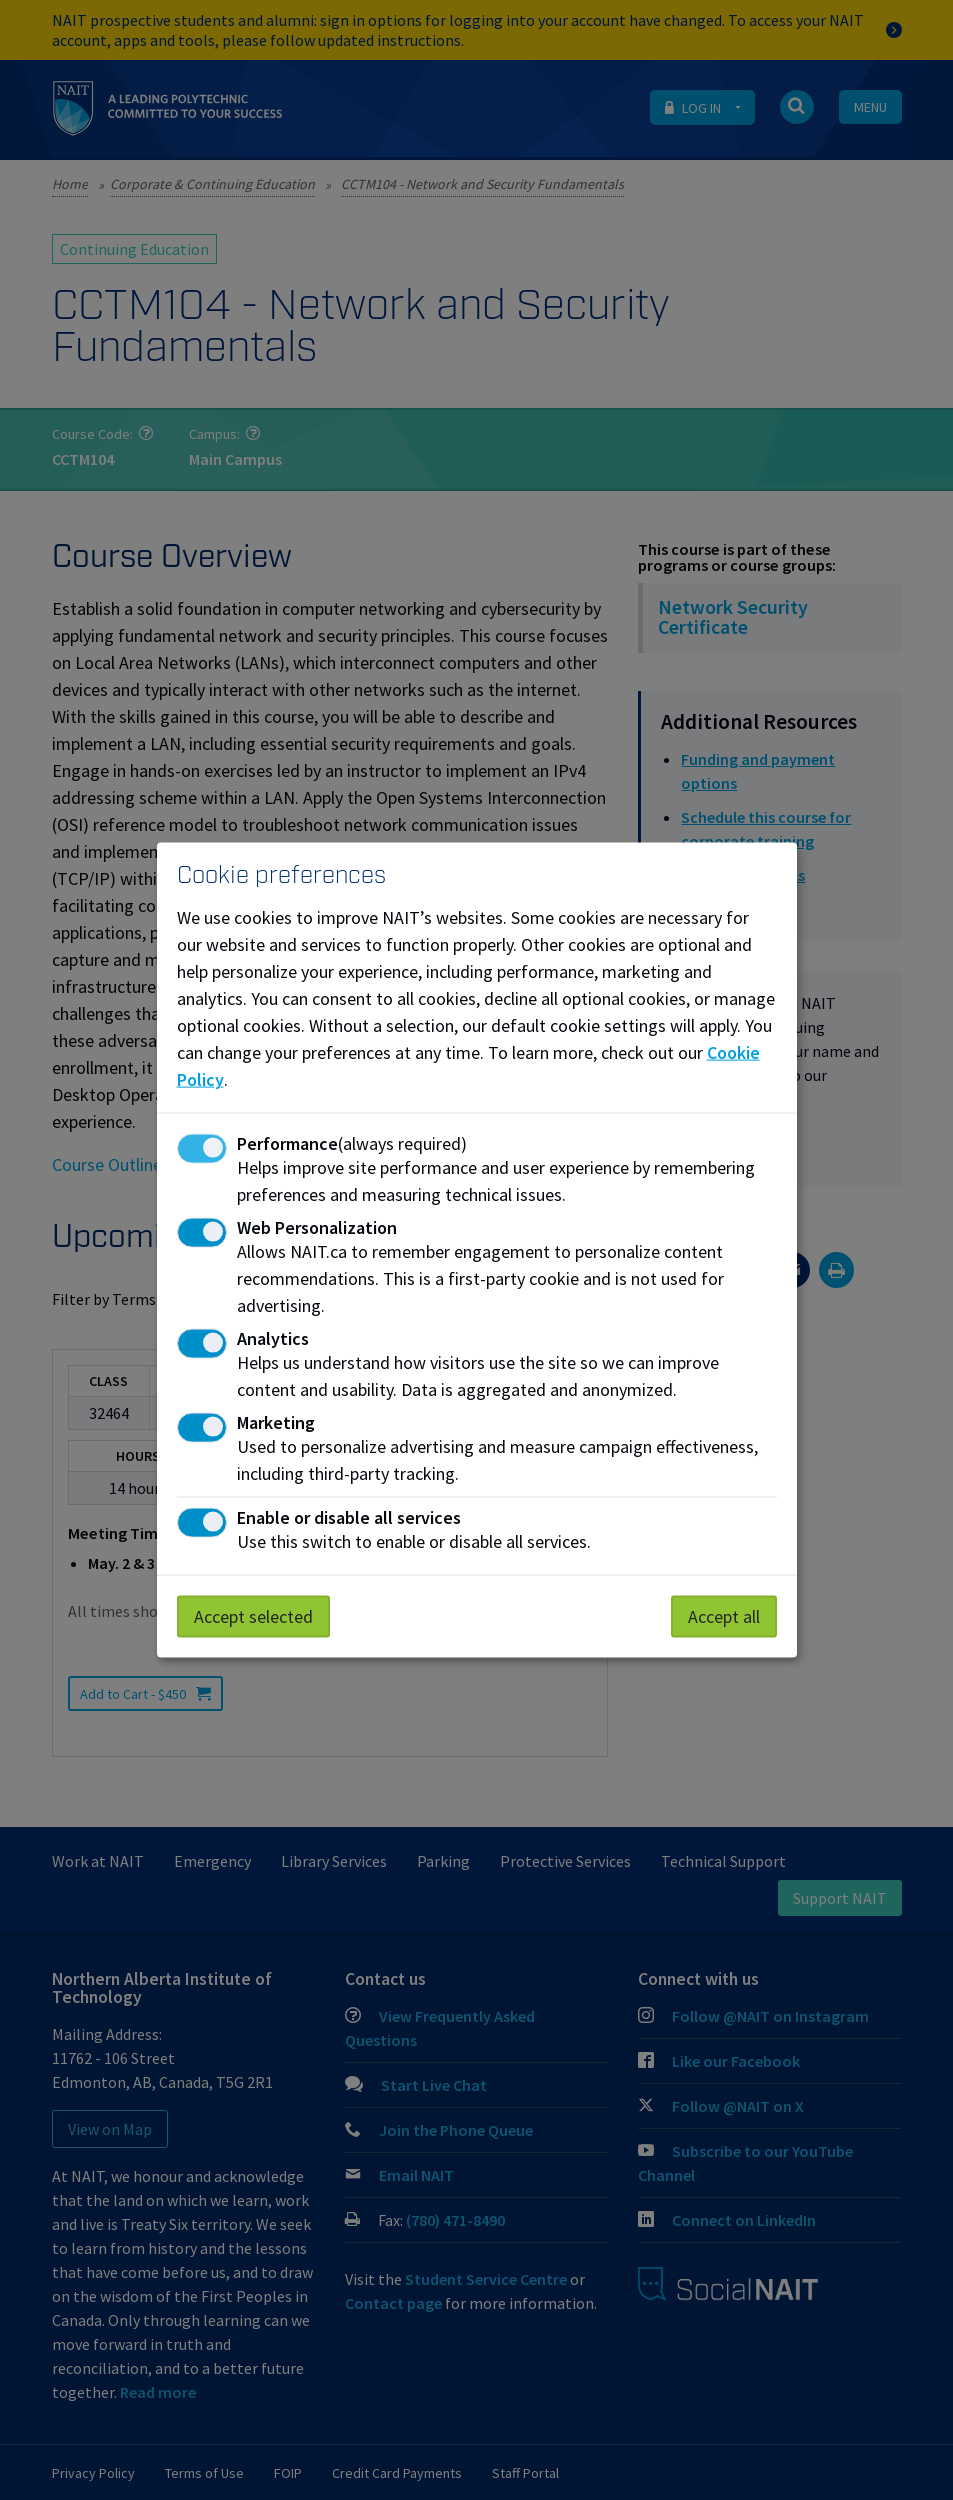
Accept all (724, 1615)
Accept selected (253, 1615)
